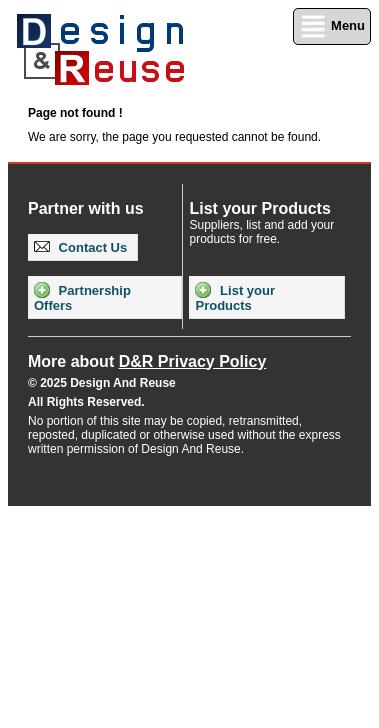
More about (147, 361)
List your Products (235, 297)
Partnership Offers (82, 297)
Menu (332, 26)
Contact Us (80, 247)
